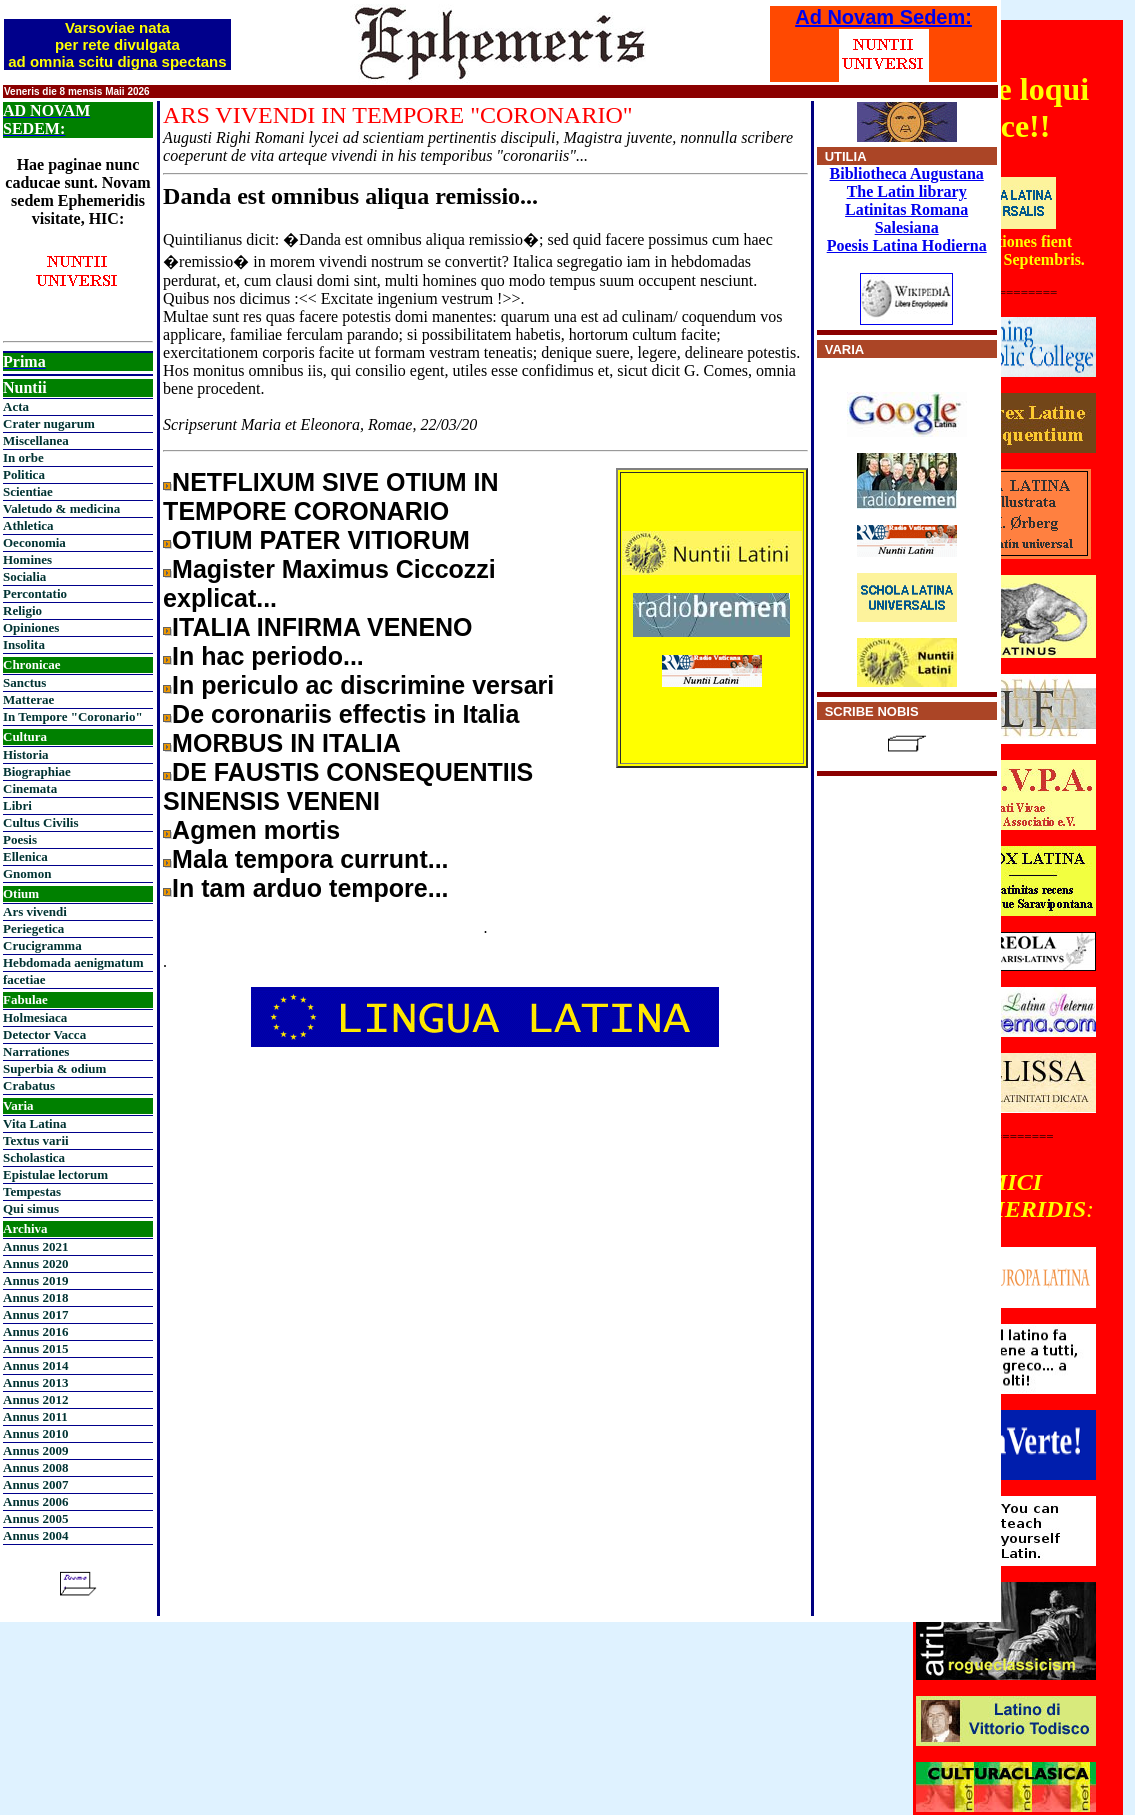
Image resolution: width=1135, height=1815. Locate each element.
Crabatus (29, 1085)
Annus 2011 (35, 1416)
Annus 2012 (35, 1399)
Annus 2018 (35, 1297)
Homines (27, 559)
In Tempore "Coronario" (73, 716)
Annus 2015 (35, 1348)
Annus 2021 (35, 1246)
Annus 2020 (35, 1263)
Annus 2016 (35, 1331)
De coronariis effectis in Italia (345, 714)
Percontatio (35, 593)
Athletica (28, 525)
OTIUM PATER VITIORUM (321, 540)
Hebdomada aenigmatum (73, 962)
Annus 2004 (35, 1535)
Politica (24, 474)
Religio (22, 610)
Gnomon (27, 873)
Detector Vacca (44, 1034)
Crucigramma (42, 945)
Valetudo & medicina (61, 508)
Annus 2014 (35, 1365)
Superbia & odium (54, 1068)
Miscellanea (36, 440)
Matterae (28, 699)
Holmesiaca (35, 1017)
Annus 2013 (35, 1382)
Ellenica (25, 856)
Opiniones (31, 627)
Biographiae (37, 771)
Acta (16, 406)
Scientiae (28, 491)
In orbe (23, 457)
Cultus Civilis (41, 822)
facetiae (24, 979)
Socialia (24, 576)
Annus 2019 (35, 1280)
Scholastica (34, 1157)
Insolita (24, 644)
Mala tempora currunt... (310, 859)
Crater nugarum (49, 423)
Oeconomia (34, 542)
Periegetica (33, 928)
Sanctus (24, 682)
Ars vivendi (35, 911)
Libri (17, 805)
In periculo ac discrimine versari (363, 685)
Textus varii (36, 1140)
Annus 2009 (35, 1450)
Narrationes (36, 1051)
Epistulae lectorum (55, 1174)
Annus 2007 (35, 1484)
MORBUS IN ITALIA (286, 743)
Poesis (20, 839)
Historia (26, 754)
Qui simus (31, 1208)
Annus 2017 (35, 1314)
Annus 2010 (35, 1433)
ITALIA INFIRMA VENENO (322, 627)
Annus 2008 (35, 1467)
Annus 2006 (35, 1501)
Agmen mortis (256, 830)
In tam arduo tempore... (310, 888)
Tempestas (32, 1191)
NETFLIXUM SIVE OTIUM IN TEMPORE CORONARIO (330, 496)
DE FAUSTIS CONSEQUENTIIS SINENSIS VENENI (348, 786)
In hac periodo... (268, 656)
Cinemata (30, 788)
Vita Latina (34, 1123)
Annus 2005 (35, 1518)
